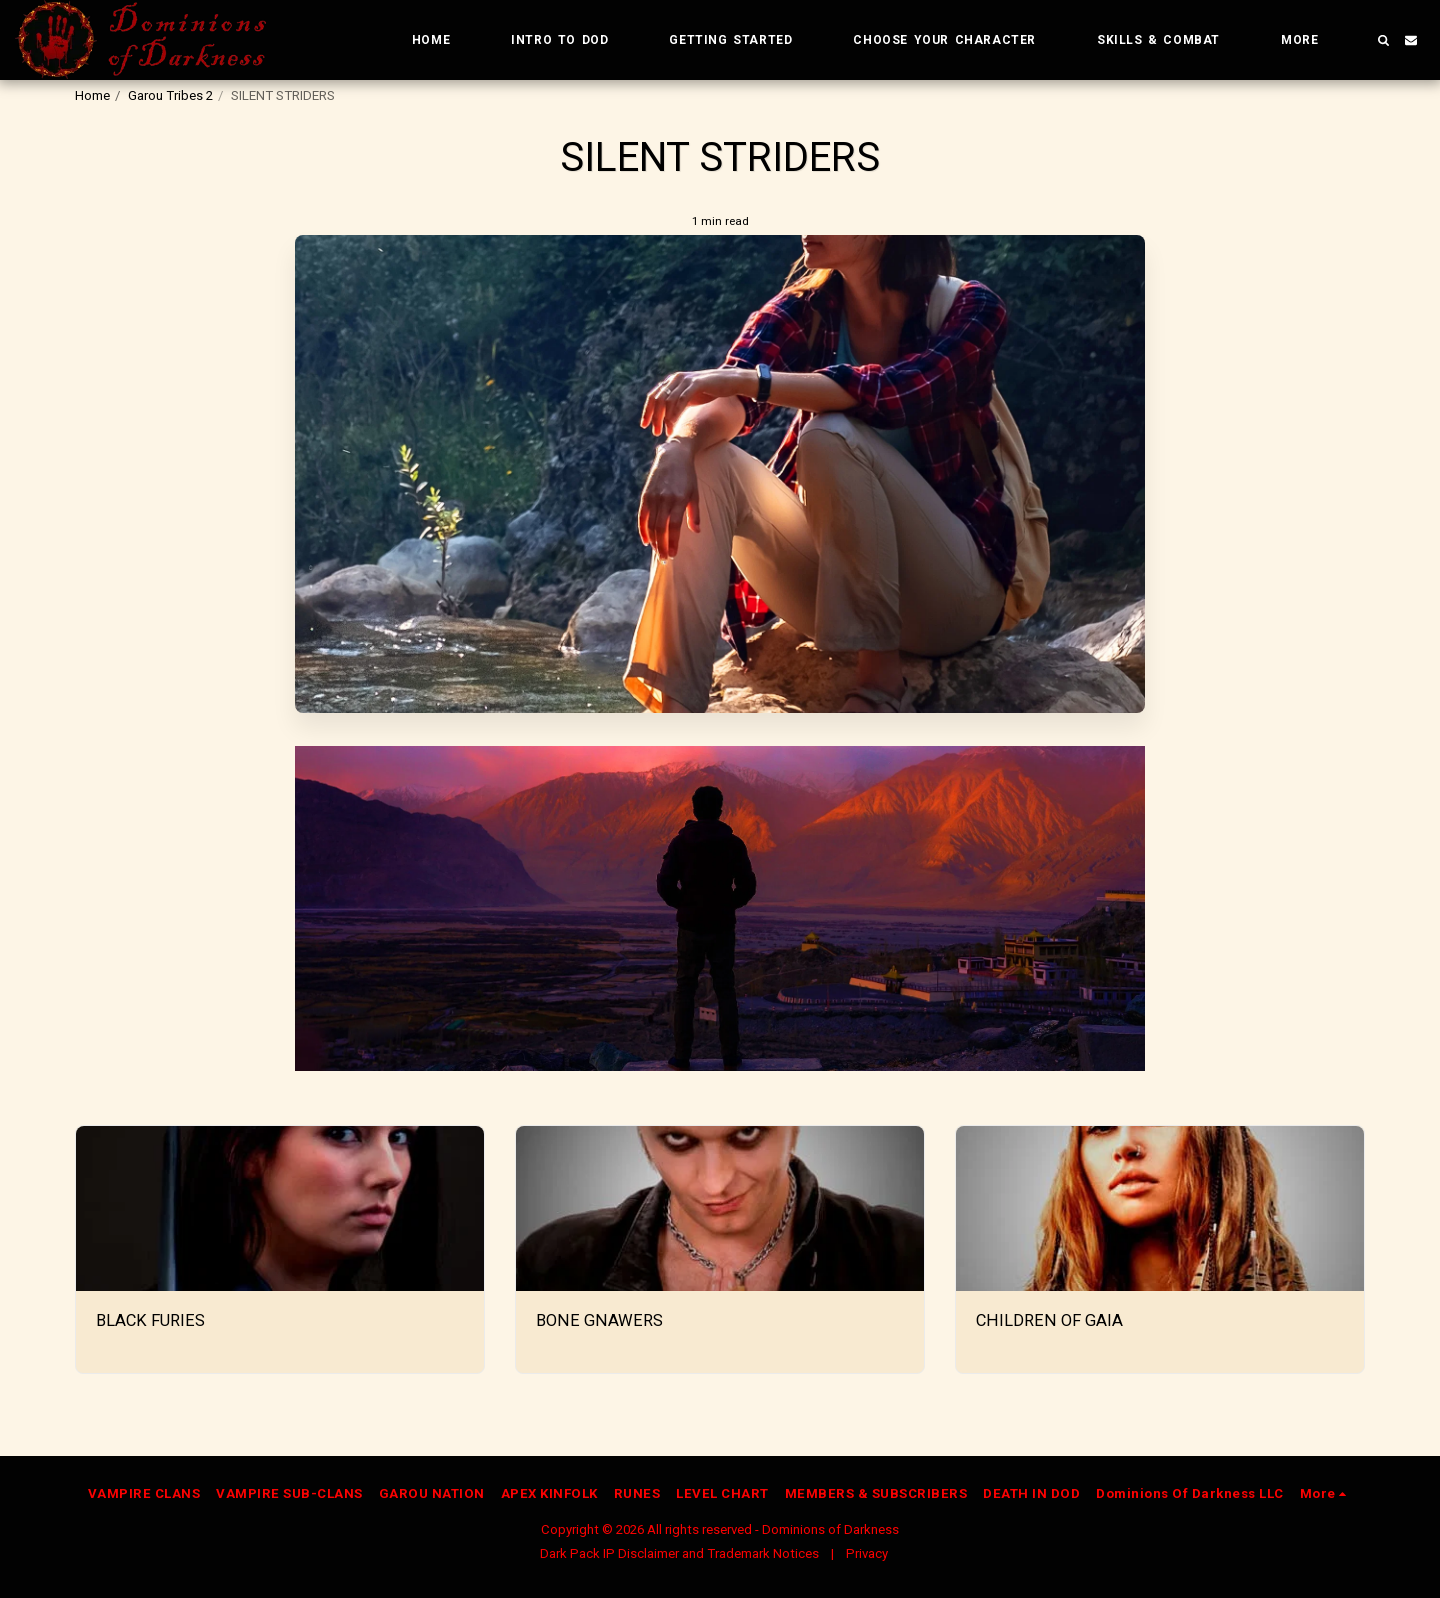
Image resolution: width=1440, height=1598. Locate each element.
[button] (1383, 40)
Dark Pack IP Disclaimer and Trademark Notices (679, 1553)
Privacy (867, 1553)
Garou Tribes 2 (170, 95)
